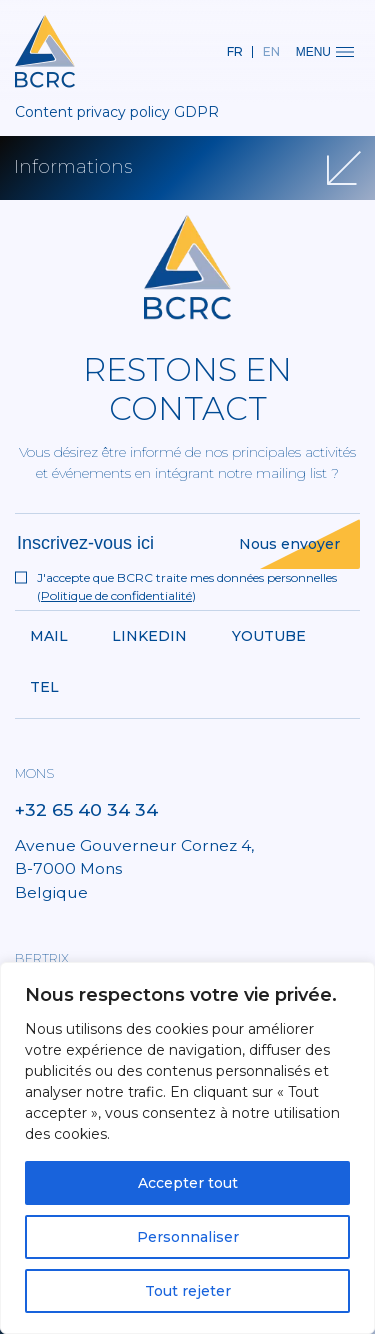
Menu (325, 52)
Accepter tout (188, 1183)
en (271, 51)
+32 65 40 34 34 (86, 809)
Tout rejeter (188, 1291)
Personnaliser (188, 1237)
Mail (49, 636)
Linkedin (149, 636)
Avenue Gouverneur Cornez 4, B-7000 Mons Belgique (134, 869)
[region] (187, 1148)
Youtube (269, 636)
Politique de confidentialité (116, 595)
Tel (44, 687)
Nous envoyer (289, 544)
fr (235, 51)
